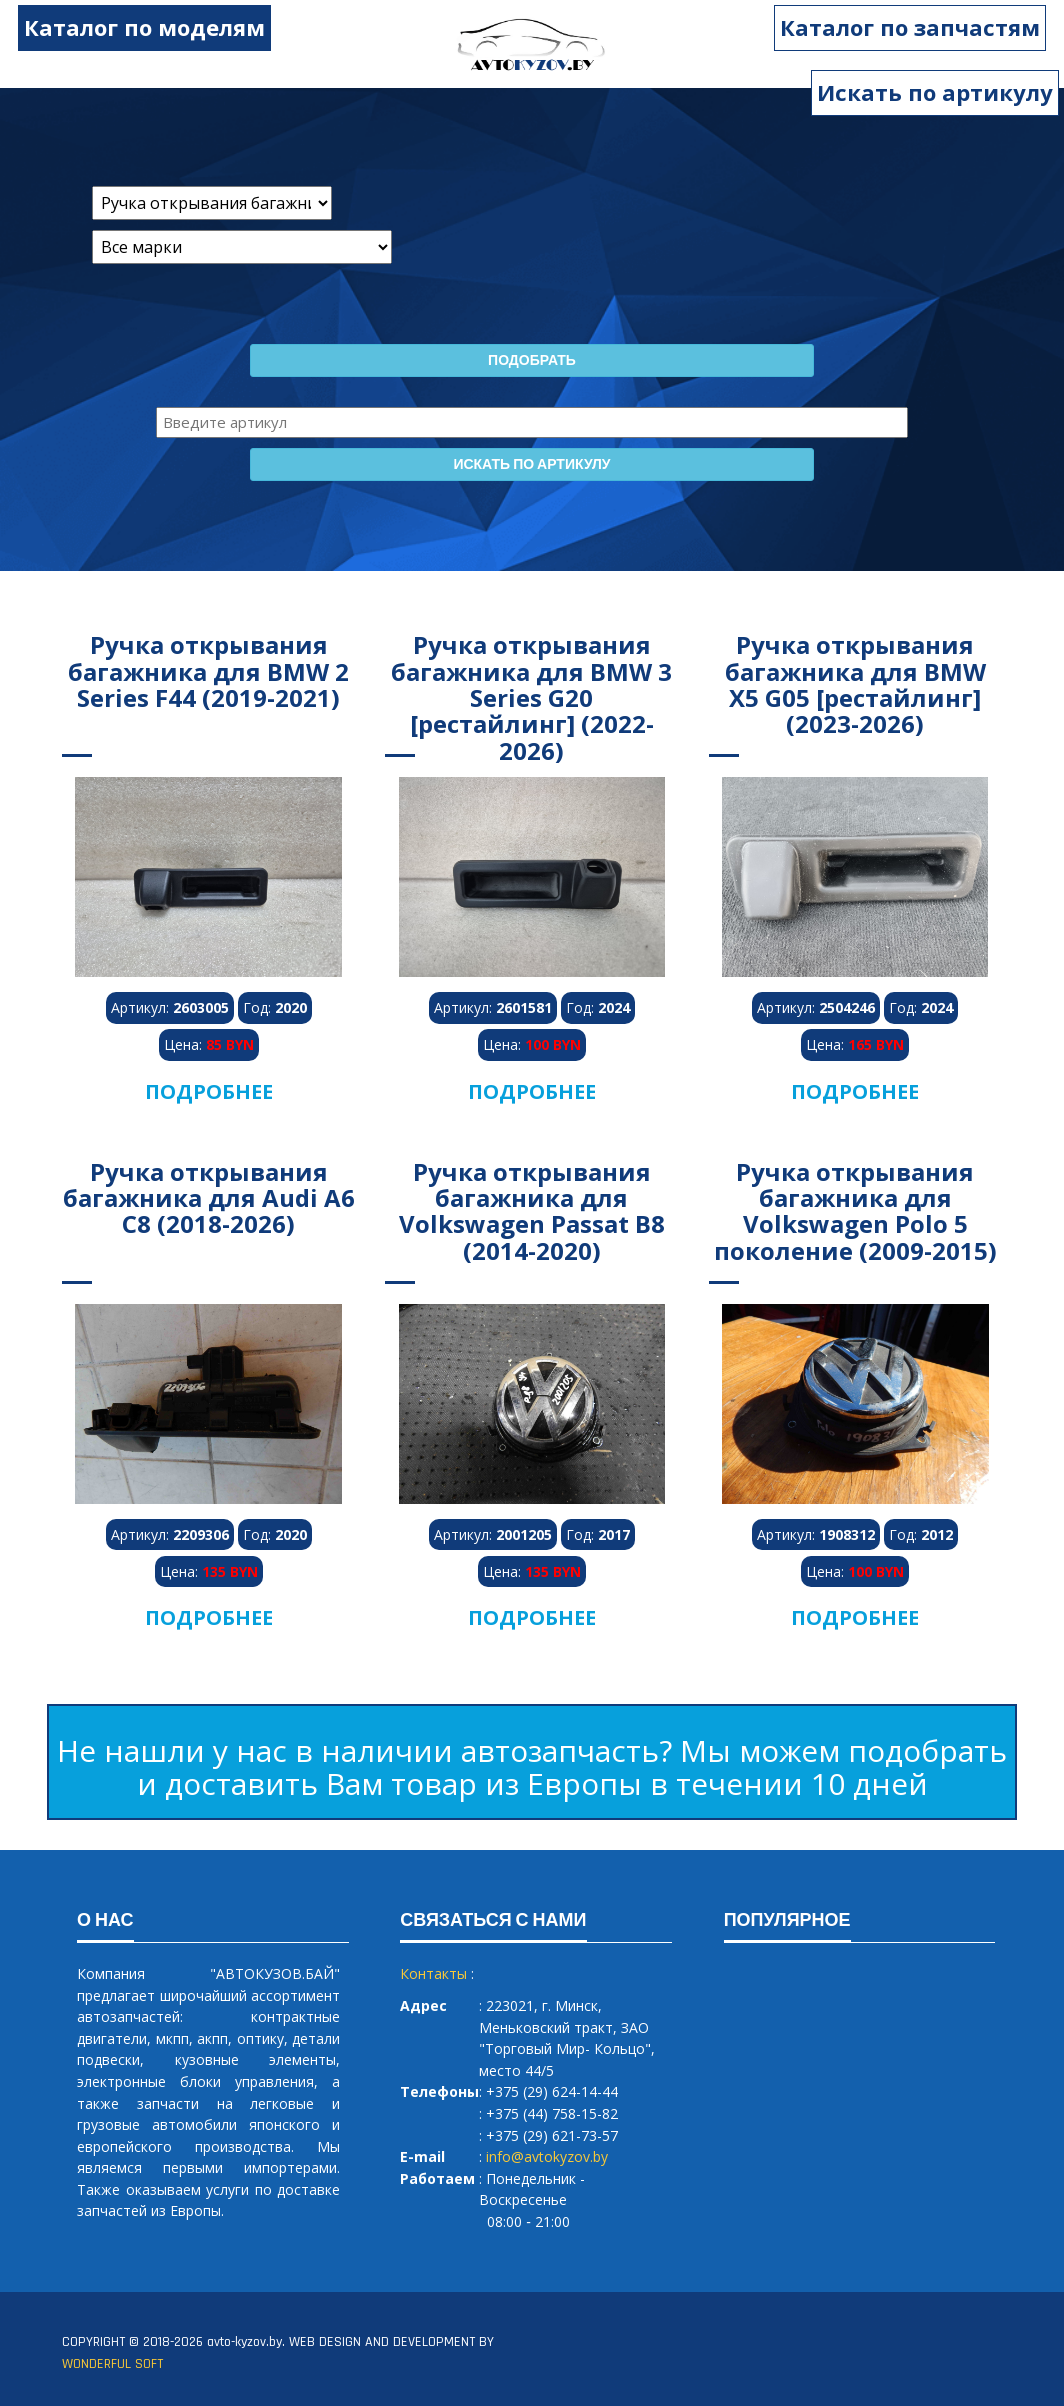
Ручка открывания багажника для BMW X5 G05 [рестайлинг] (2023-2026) (855, 684)
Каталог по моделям (131, 27)
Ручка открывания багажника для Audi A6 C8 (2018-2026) (209, 1198)
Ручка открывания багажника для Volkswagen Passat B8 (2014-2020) (532, 1211)
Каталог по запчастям (923, 27)
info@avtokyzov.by (547, 2156)
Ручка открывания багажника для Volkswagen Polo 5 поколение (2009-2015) (855, 1211)
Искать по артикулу (935, 92)
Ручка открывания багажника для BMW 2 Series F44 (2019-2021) (208, 671)
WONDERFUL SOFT (112, 2364)
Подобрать (532, 361)
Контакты (433, 1973)
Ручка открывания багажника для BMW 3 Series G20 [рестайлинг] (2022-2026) (531, 697)
